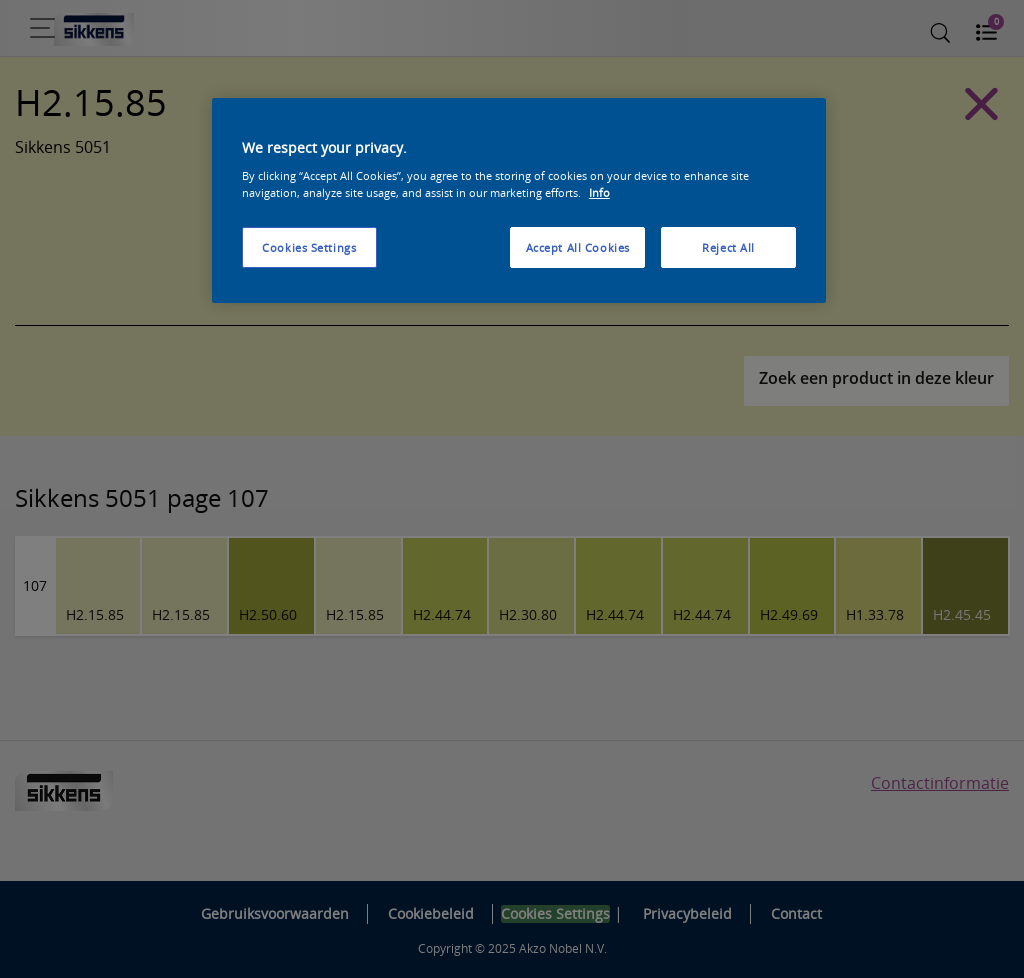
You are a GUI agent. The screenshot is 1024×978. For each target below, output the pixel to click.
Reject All (728, 247)
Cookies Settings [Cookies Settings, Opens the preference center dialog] (309, 247)
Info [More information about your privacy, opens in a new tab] (599, 192)
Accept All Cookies (578, 247)
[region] (519, 201)
